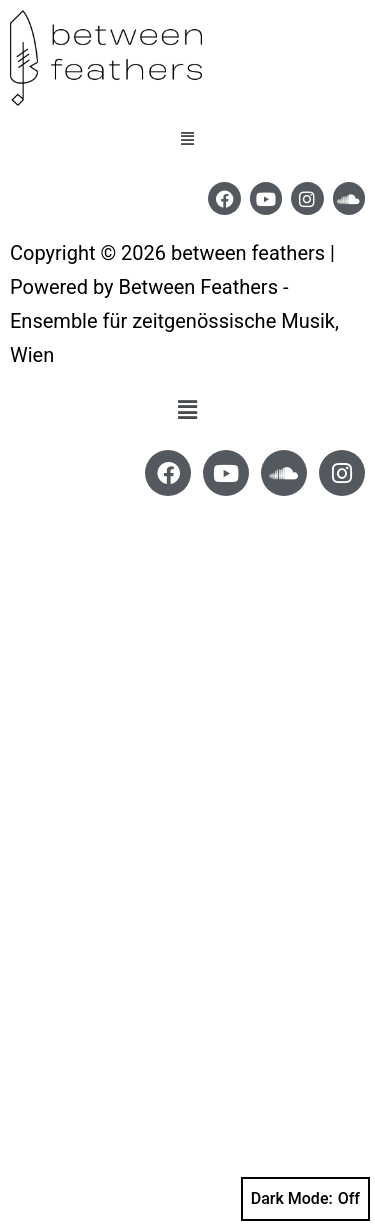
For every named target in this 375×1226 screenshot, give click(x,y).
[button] (188, 139)
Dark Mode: (305, 1199)
